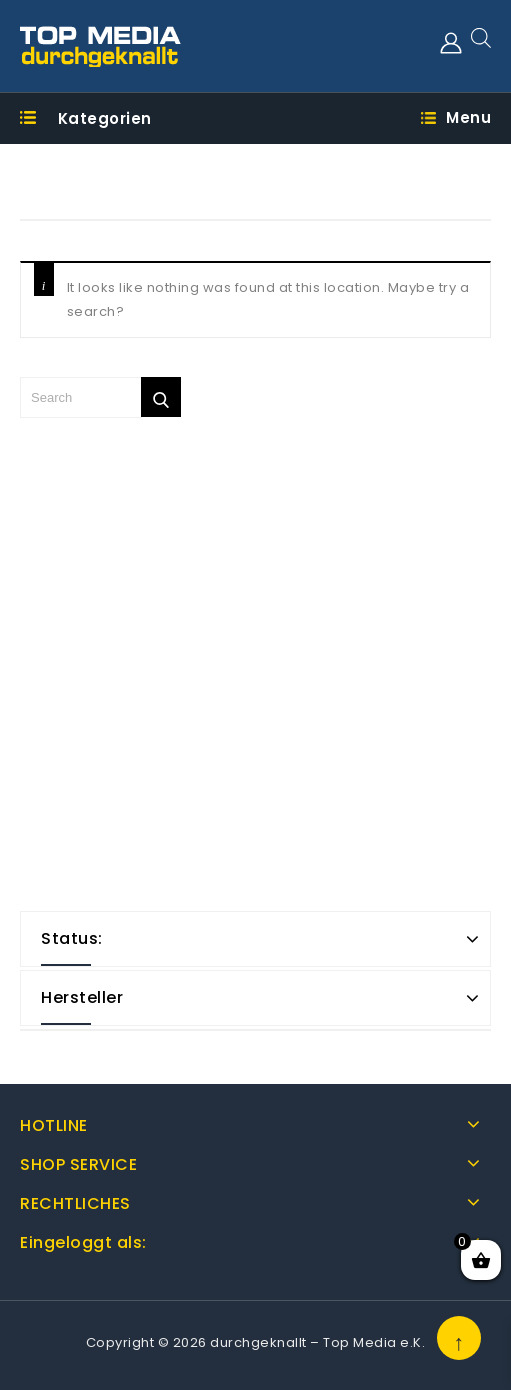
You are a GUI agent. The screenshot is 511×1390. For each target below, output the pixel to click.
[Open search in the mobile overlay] (481, 37)
